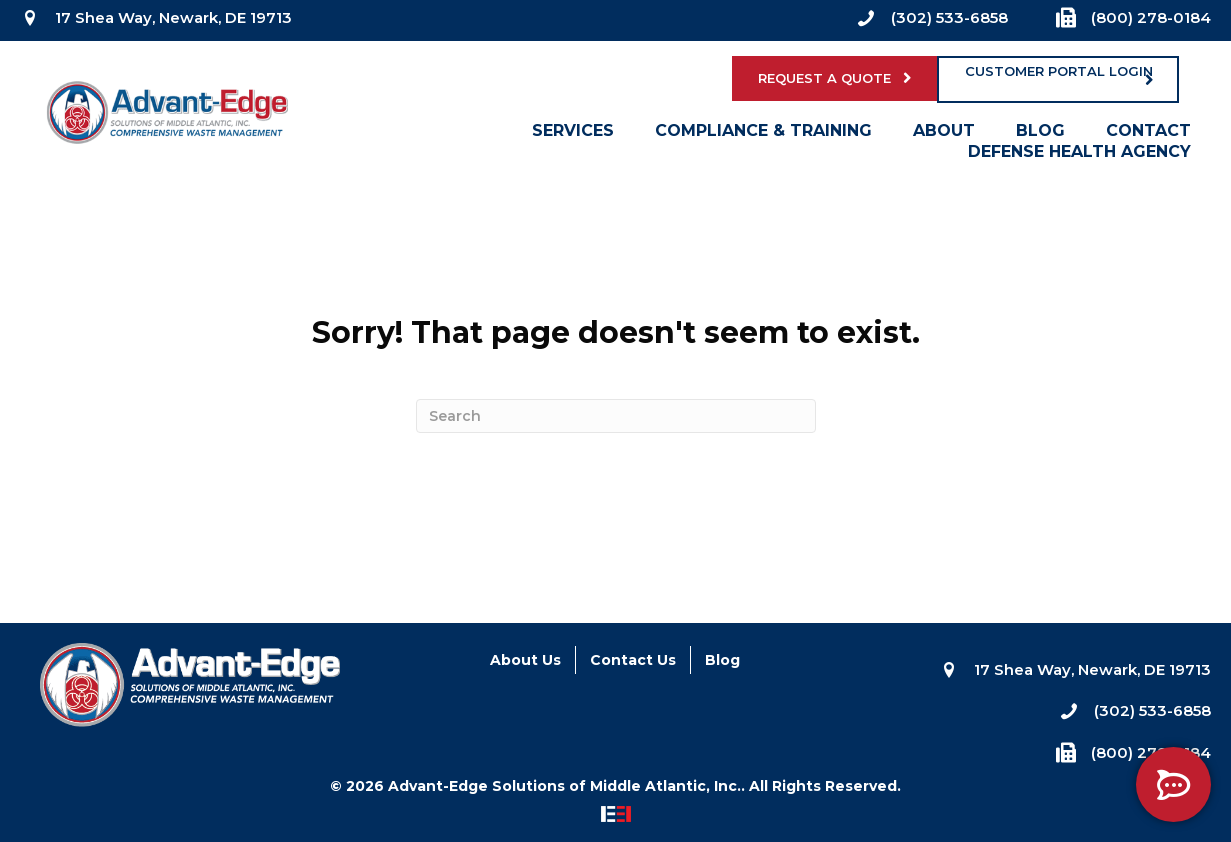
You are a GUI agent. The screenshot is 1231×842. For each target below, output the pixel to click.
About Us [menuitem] (525, 660)
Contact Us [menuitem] (633, 660)
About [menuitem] (944, 135)
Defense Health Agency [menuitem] (1079, 156)
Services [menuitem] (573, 135)
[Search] (616, 416)
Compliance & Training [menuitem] (763, 135)
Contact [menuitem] (1148, 135)
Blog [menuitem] (1040, 135)
